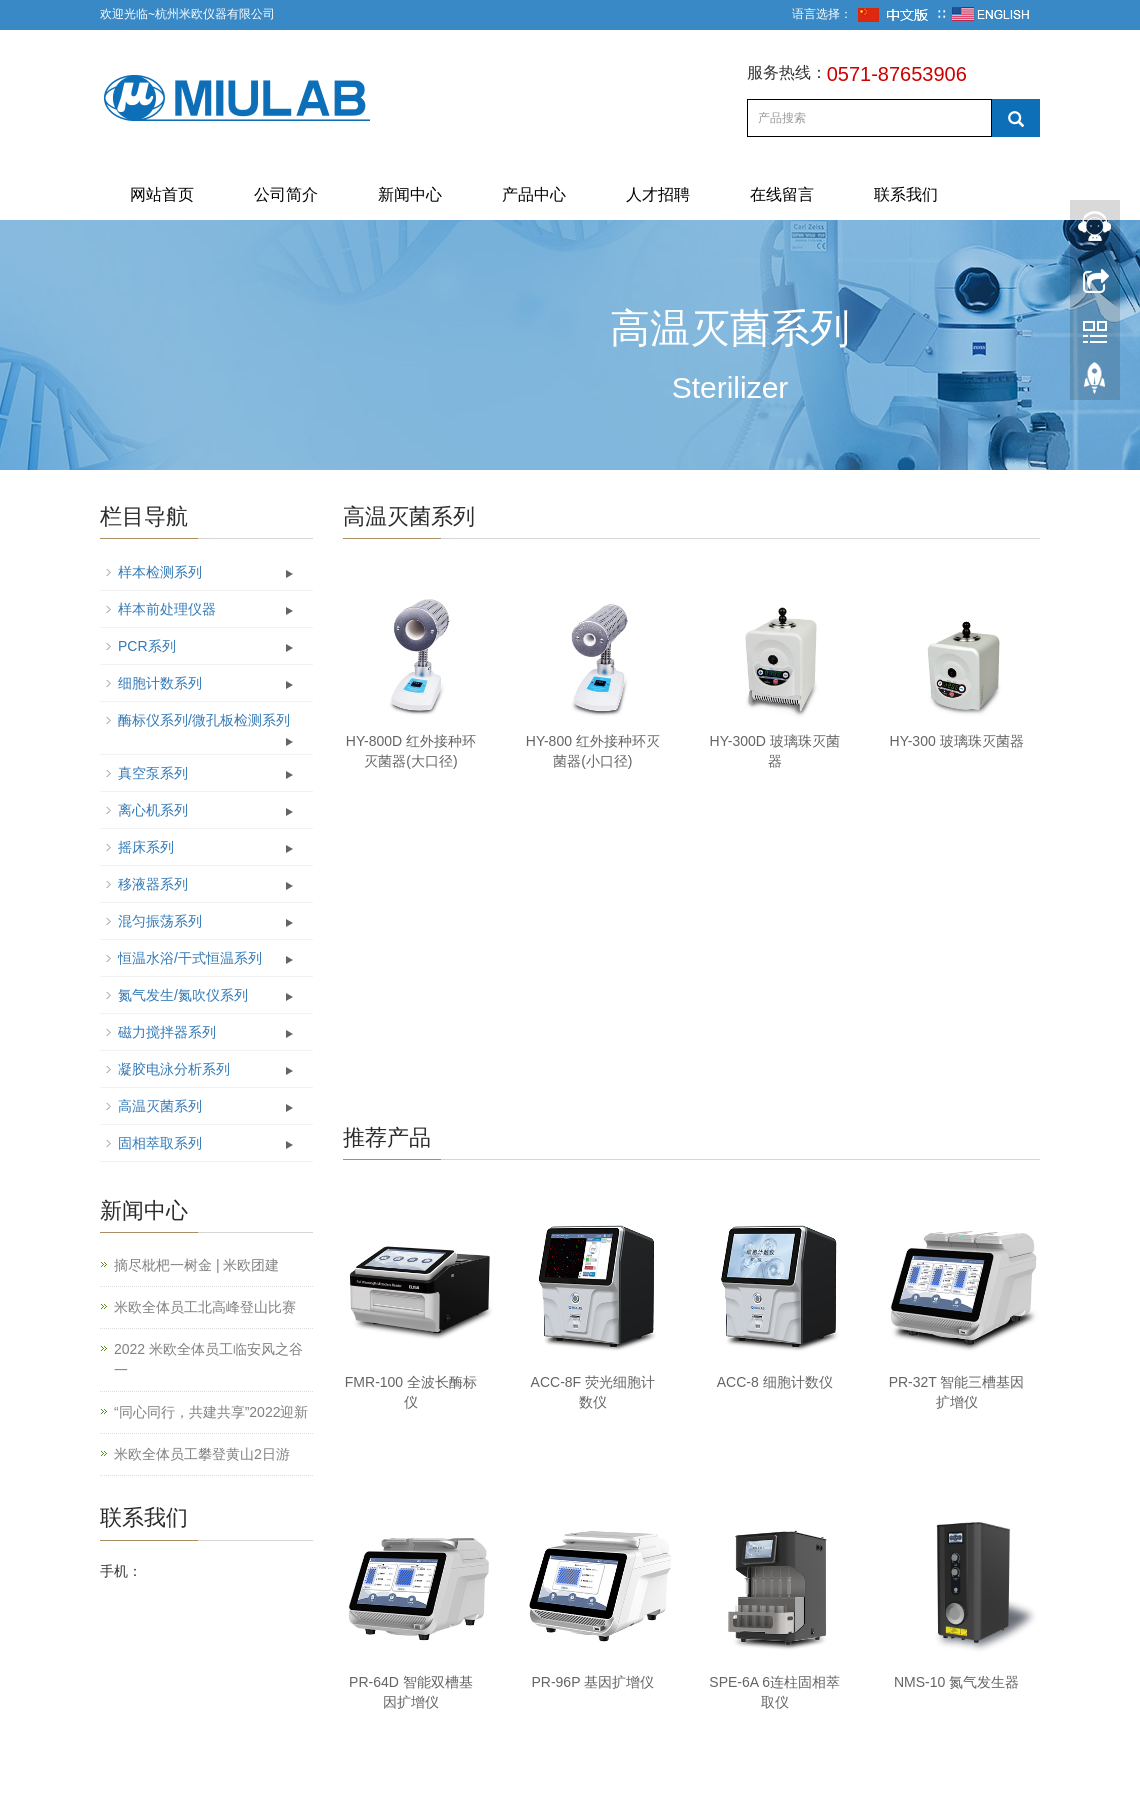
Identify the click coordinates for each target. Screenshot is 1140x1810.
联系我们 (906, 194)
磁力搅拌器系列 (167, 1032)
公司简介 (286, 194)
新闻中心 (410, 194)
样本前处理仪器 (167, 609)
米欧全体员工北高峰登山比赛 (205, 1307)
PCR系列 (147, 646)
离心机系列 (153, 810)
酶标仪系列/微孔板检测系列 (204, 720)
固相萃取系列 (160, 1143)
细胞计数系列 (160, 683)
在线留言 (782, 194)
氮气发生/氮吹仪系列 (183, 995)
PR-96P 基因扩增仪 (592, 1682)
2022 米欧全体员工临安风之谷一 (208, 1359)
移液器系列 (153, 884)
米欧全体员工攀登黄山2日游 (202, 1454)
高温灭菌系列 (160, 1106)
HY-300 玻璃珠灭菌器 (957, 741)
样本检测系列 (160, 572)
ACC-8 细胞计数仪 (775, 1382)
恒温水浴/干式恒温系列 (190, 958)
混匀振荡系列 (160, 921)
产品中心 (534, 194)
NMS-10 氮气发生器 (956, 1682)
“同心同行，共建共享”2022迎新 (211, 1412)
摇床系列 (146, 847)
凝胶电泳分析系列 (174, 1069)
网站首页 (162, 194)
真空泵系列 (153, 773)
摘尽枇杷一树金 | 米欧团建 (196, 1265)
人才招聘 (658, 194)
